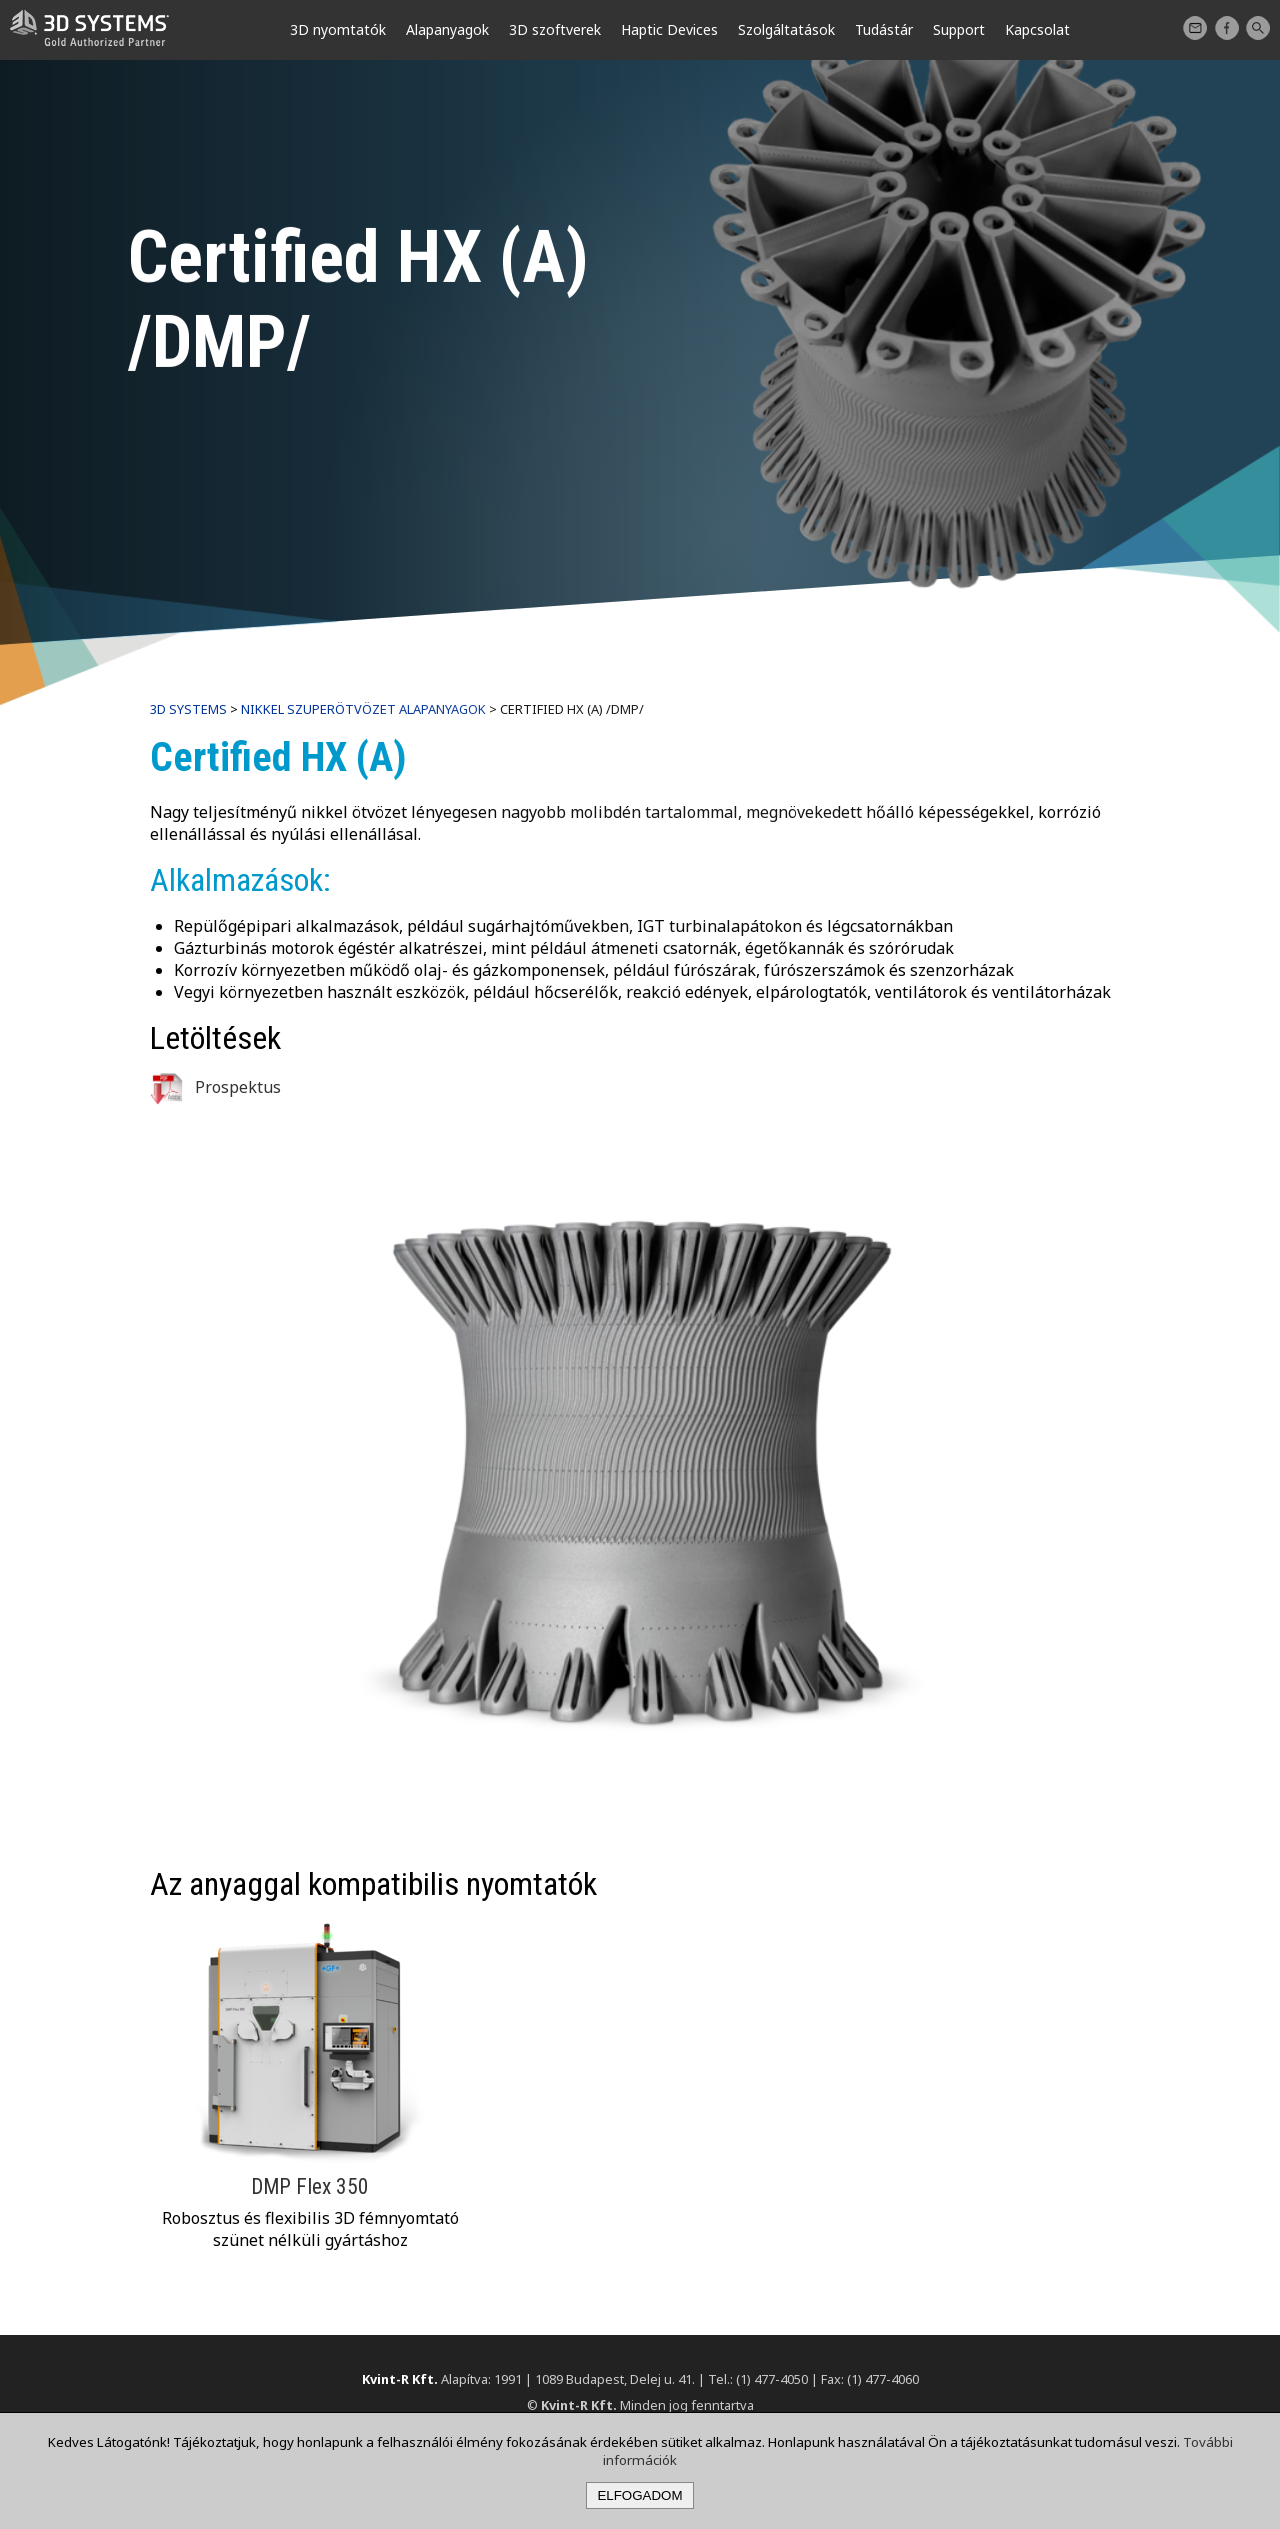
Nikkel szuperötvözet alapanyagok (363, 709)
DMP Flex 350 (310, 2186)
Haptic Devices (669, 29)
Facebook (1227, 28)
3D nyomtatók (338, 29)
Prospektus (215, 1087)
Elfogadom (639, 2495)
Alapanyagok (447, 29)
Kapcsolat (1195, 28)
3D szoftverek (555, 29)
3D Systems (188, 709)
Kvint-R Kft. (400, 2379)
